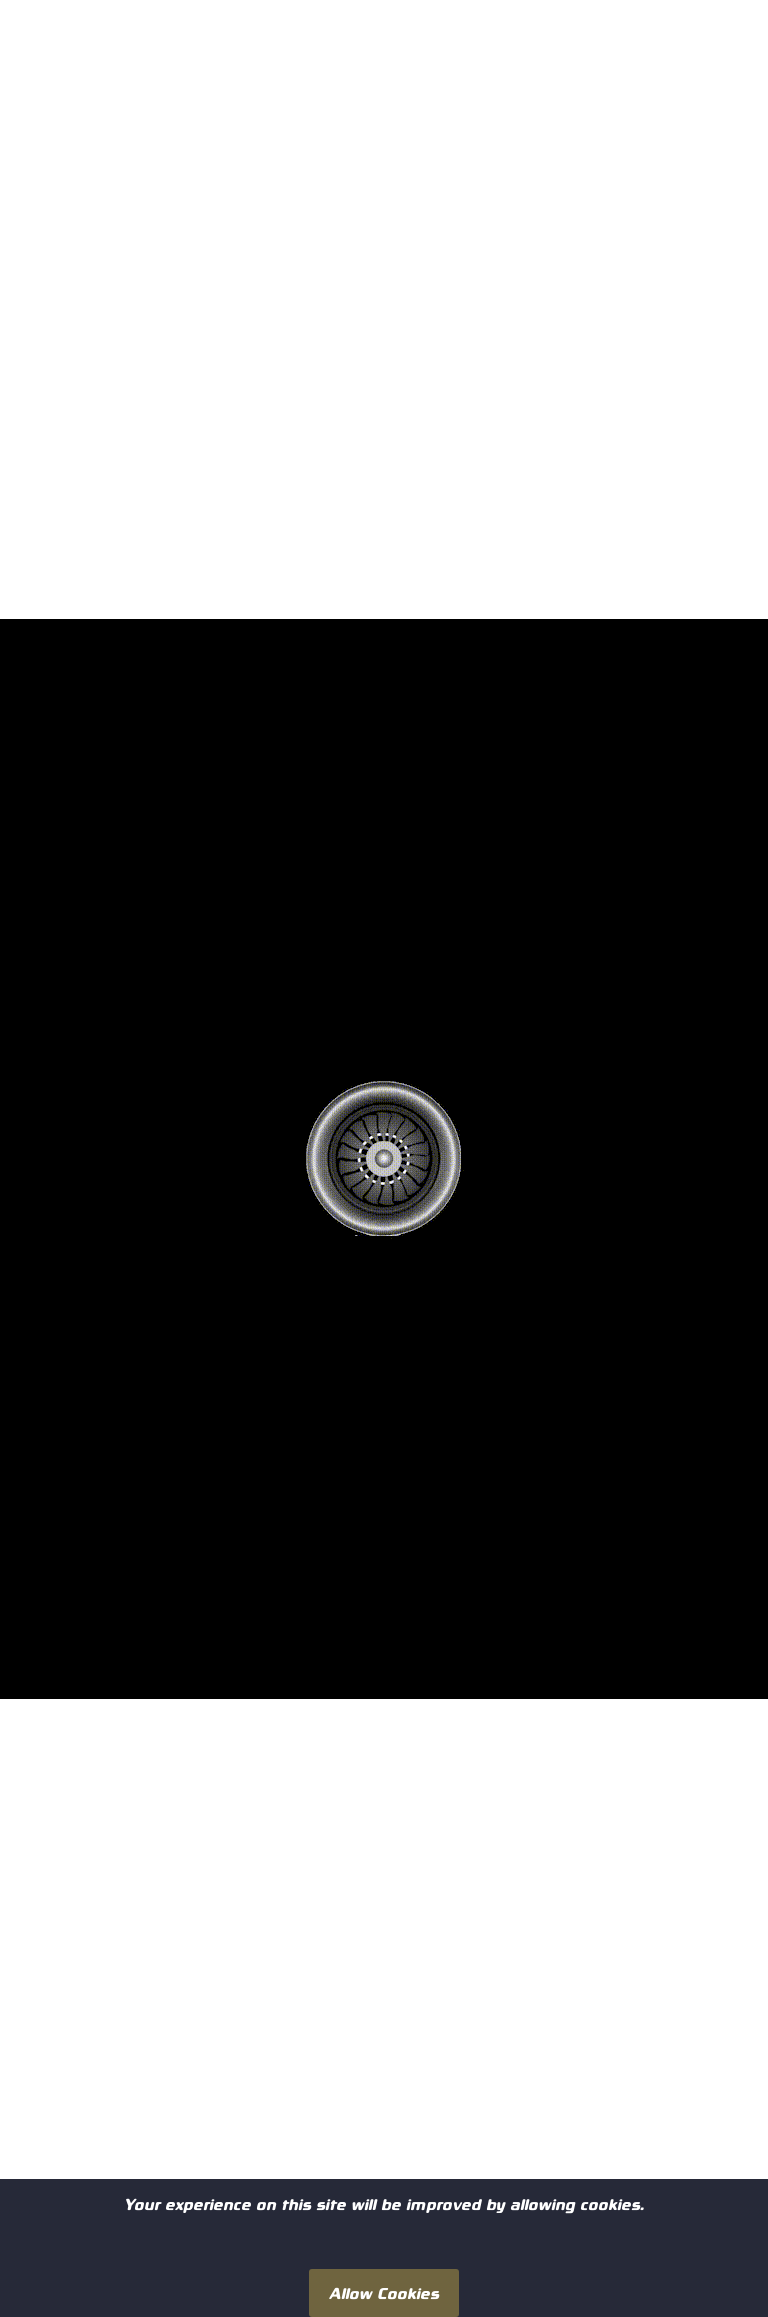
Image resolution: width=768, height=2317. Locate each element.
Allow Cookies (384, 2292)
